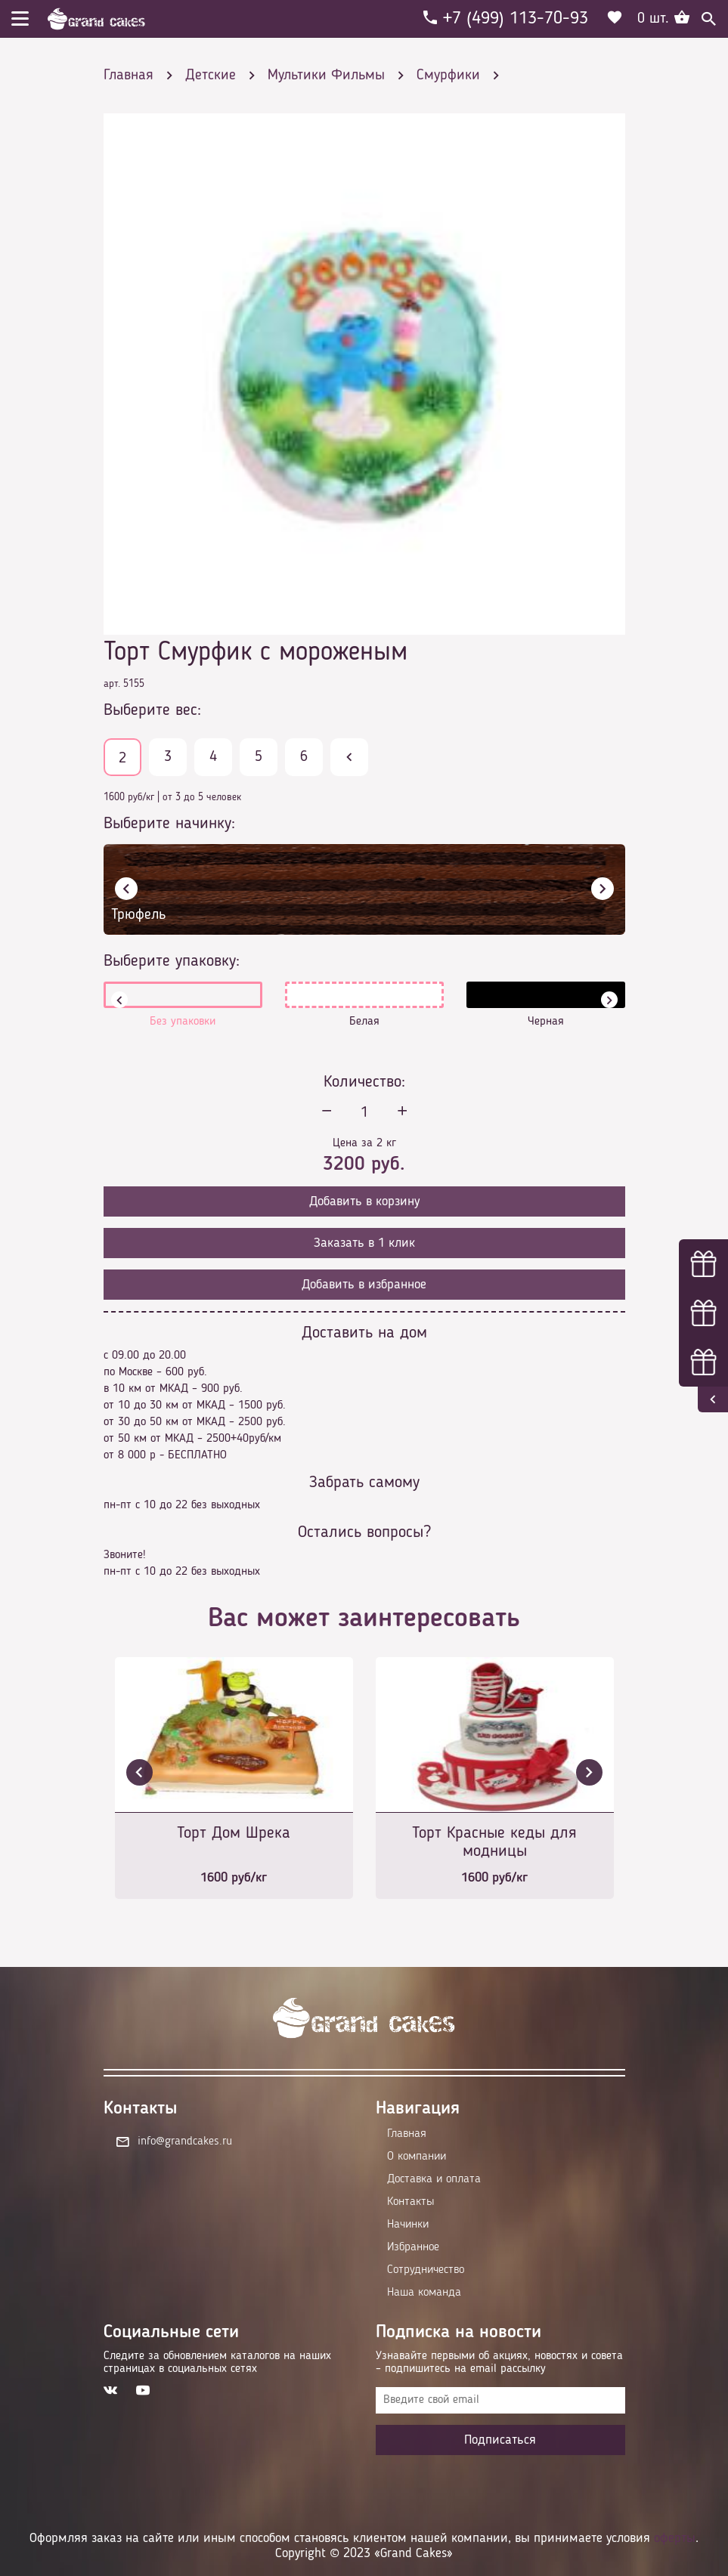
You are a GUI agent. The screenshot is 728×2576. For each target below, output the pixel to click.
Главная (406, 2134)
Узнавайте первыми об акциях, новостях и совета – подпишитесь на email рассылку (499, 2362)
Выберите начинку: (169, 823)
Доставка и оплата (434, 2179)
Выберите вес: (152, 710)
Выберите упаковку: (172, 961)
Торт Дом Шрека (233, 1833)
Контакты (410, 2202)
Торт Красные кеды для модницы (494, 1842)
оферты (674, 2538)
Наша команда (424, 2293)
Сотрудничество (425, 2270)
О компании (416, 2157)
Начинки (408, 2225)
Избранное (413, 2247)
